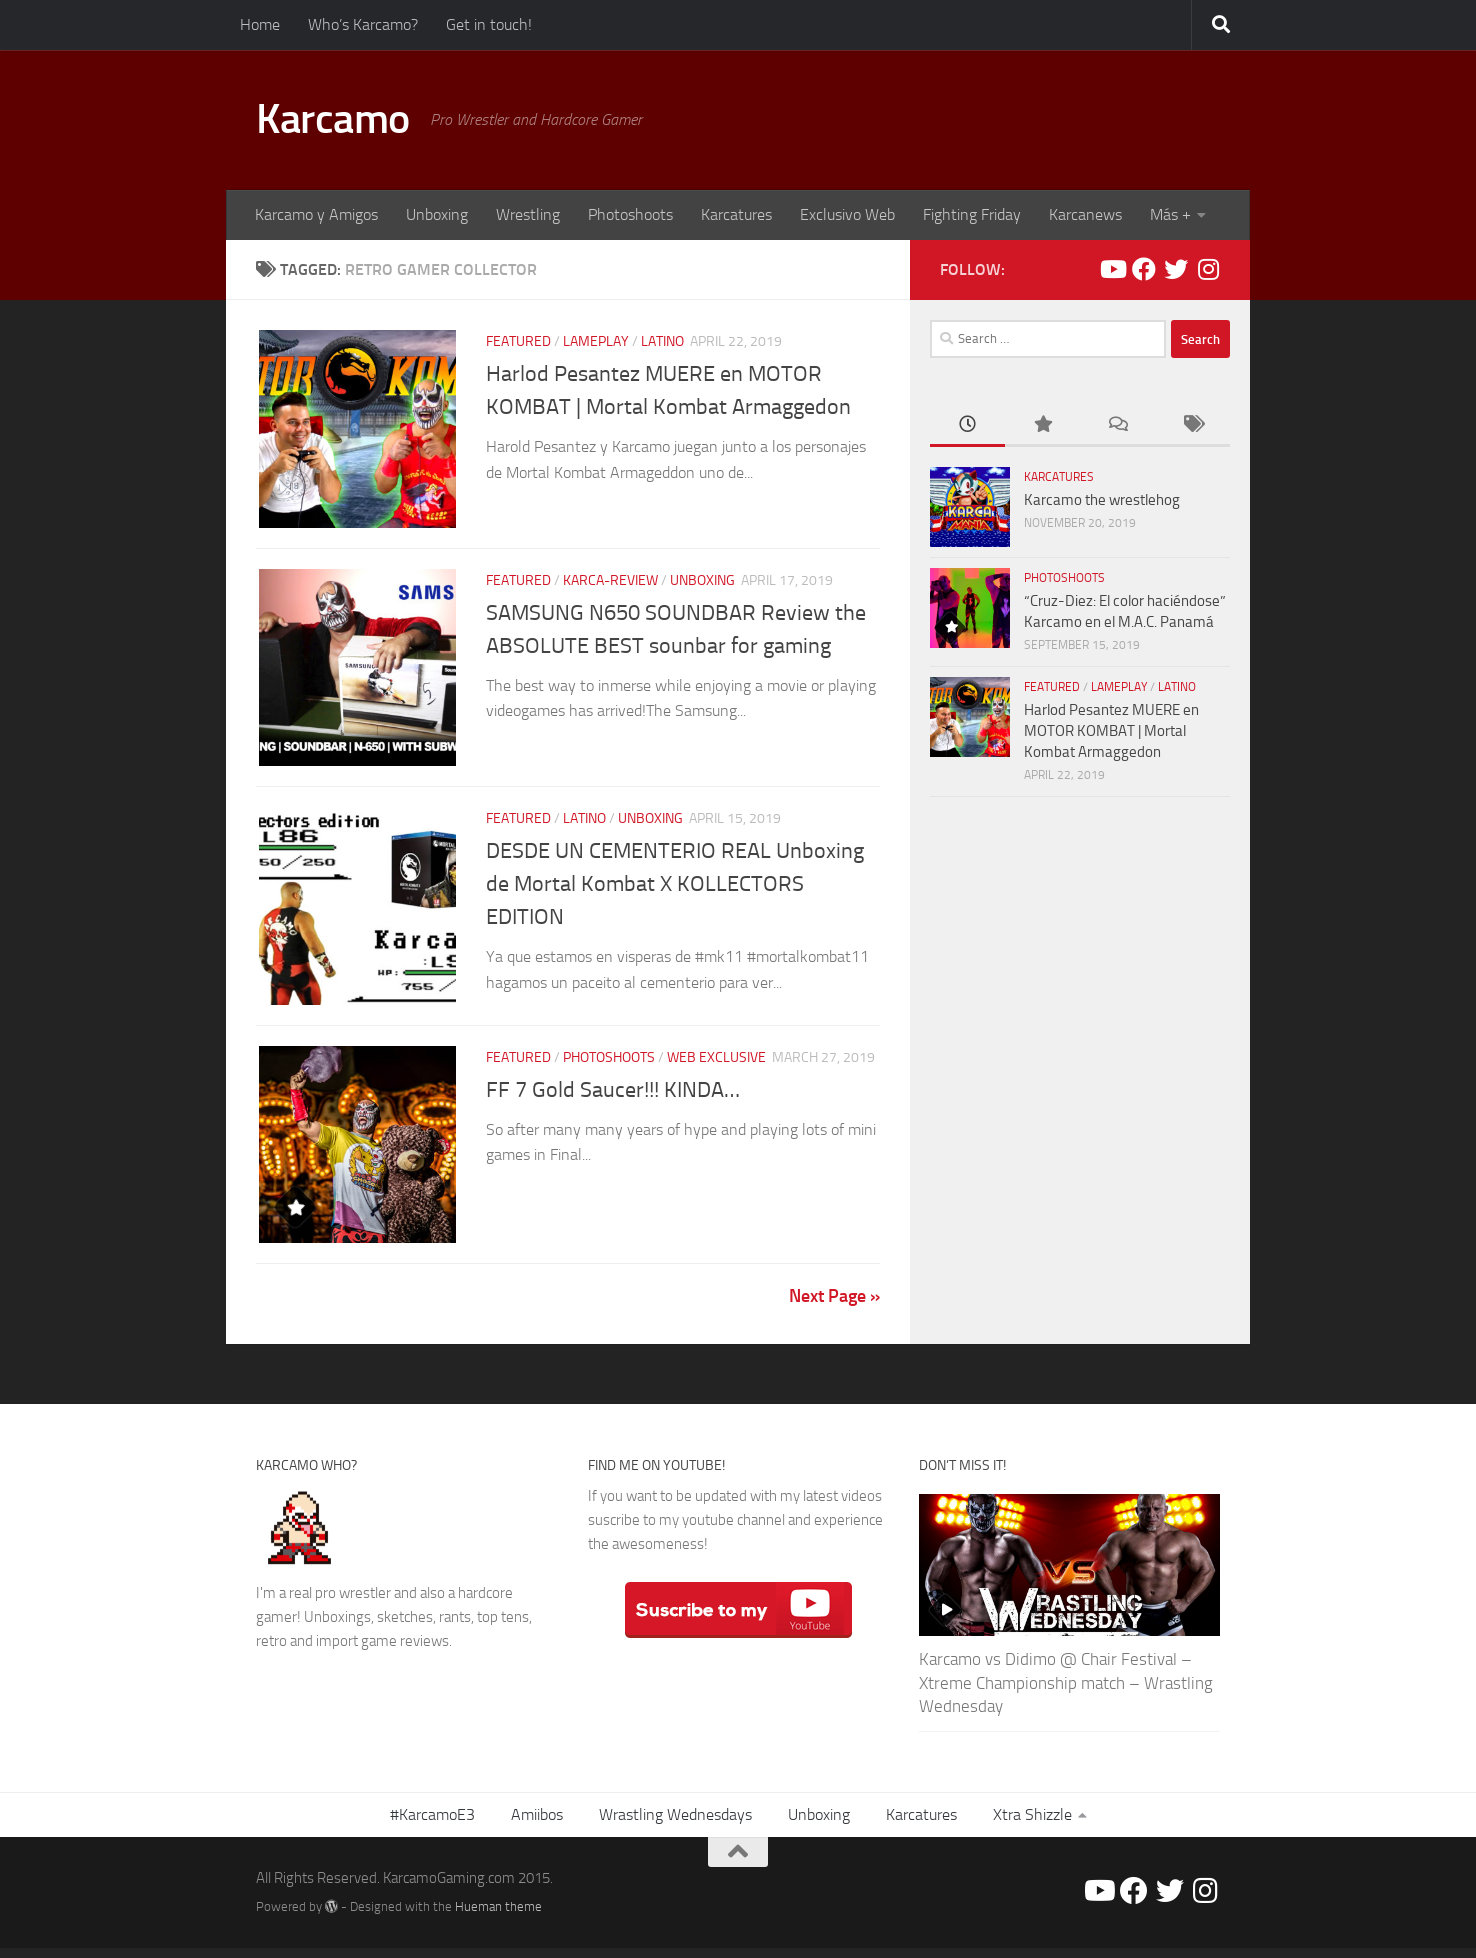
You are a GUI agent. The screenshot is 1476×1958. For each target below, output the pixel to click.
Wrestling (528, 214)
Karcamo (333, 119)
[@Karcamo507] (1176, 269)
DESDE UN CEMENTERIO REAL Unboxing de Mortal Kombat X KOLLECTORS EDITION (675, 889)
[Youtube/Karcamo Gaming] (1112, 269)
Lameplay (596, 341)
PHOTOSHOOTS (609, 1064)
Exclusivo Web (847, 214)
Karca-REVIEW (610, 582)
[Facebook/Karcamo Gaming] (1144, 269)
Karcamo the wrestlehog (1102, 500)
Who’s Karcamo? (363, 24)
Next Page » (834, 1306)
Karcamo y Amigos (316, 214)
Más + (1170, 214)
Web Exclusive (716, 1064)
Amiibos (537, 1824)
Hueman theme (498, 1916)
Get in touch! (489, 24)
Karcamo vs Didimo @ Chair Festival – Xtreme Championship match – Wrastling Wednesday (1066, 1692)
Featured (518, 341)
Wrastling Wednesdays (675, 1824)
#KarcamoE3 (432, 1824)
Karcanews (1085, 214)
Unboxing (437, 214)
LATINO (662, 341)
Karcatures (736, 214)
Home (260, 24)
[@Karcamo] (1208, 269)
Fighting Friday (972, 214)
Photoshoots (630, 214)
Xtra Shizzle (1032, 1824)
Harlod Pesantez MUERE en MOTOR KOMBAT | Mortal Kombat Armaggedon (1111, 731)
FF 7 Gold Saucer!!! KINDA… (613, 1097)
